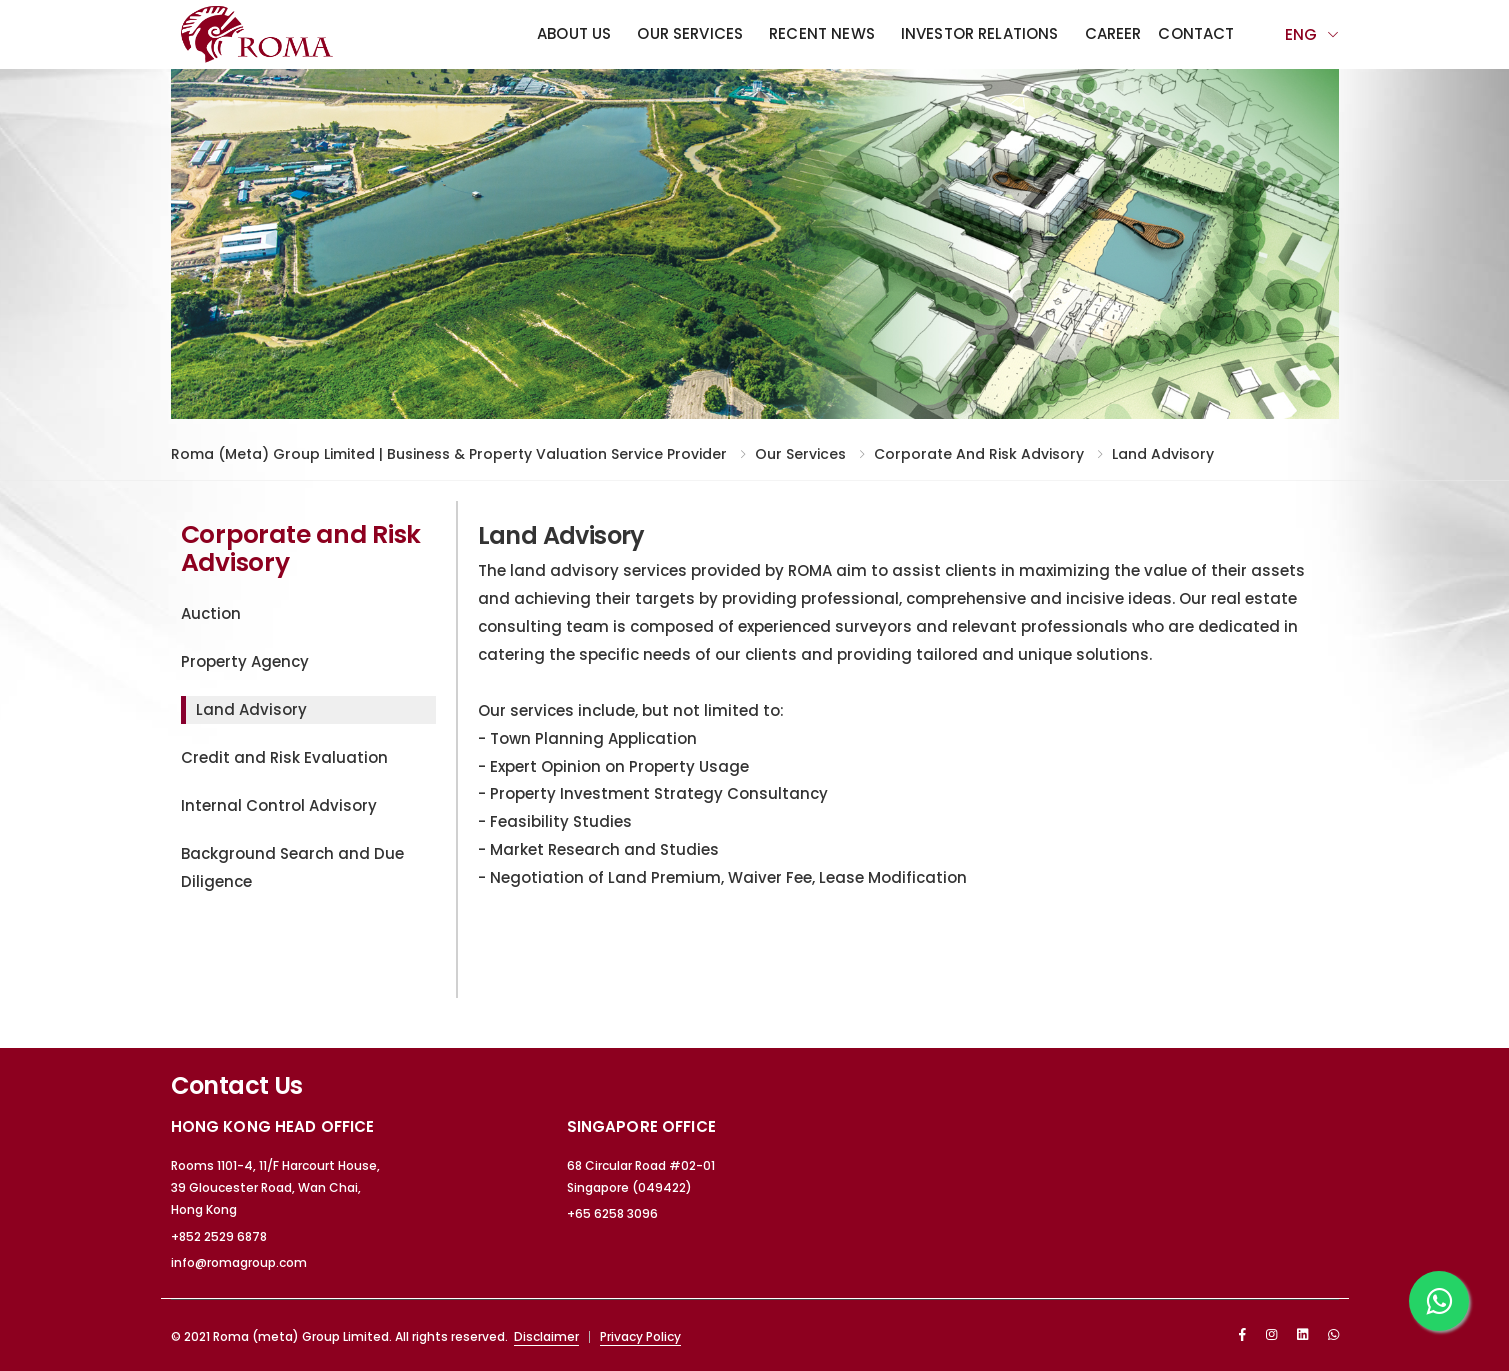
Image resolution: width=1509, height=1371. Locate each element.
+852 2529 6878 (219, 1236)
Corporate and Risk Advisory (979, 454)
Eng (1301, 34)
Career (1113, 33)
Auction (211, 613)
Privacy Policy (640, 1336)
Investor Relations (980, 33)
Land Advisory (1163, 454)
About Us (574, 33)
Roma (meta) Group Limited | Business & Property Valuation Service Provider (449, 454)
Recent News (822, 33)
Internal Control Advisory (279, 805)
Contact (1196, 33)
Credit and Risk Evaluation (284, 757)
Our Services (690, 33)
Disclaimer (546, 1336)
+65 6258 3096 (612, 1213)
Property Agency (245, 661)
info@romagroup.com (239, 1262)
